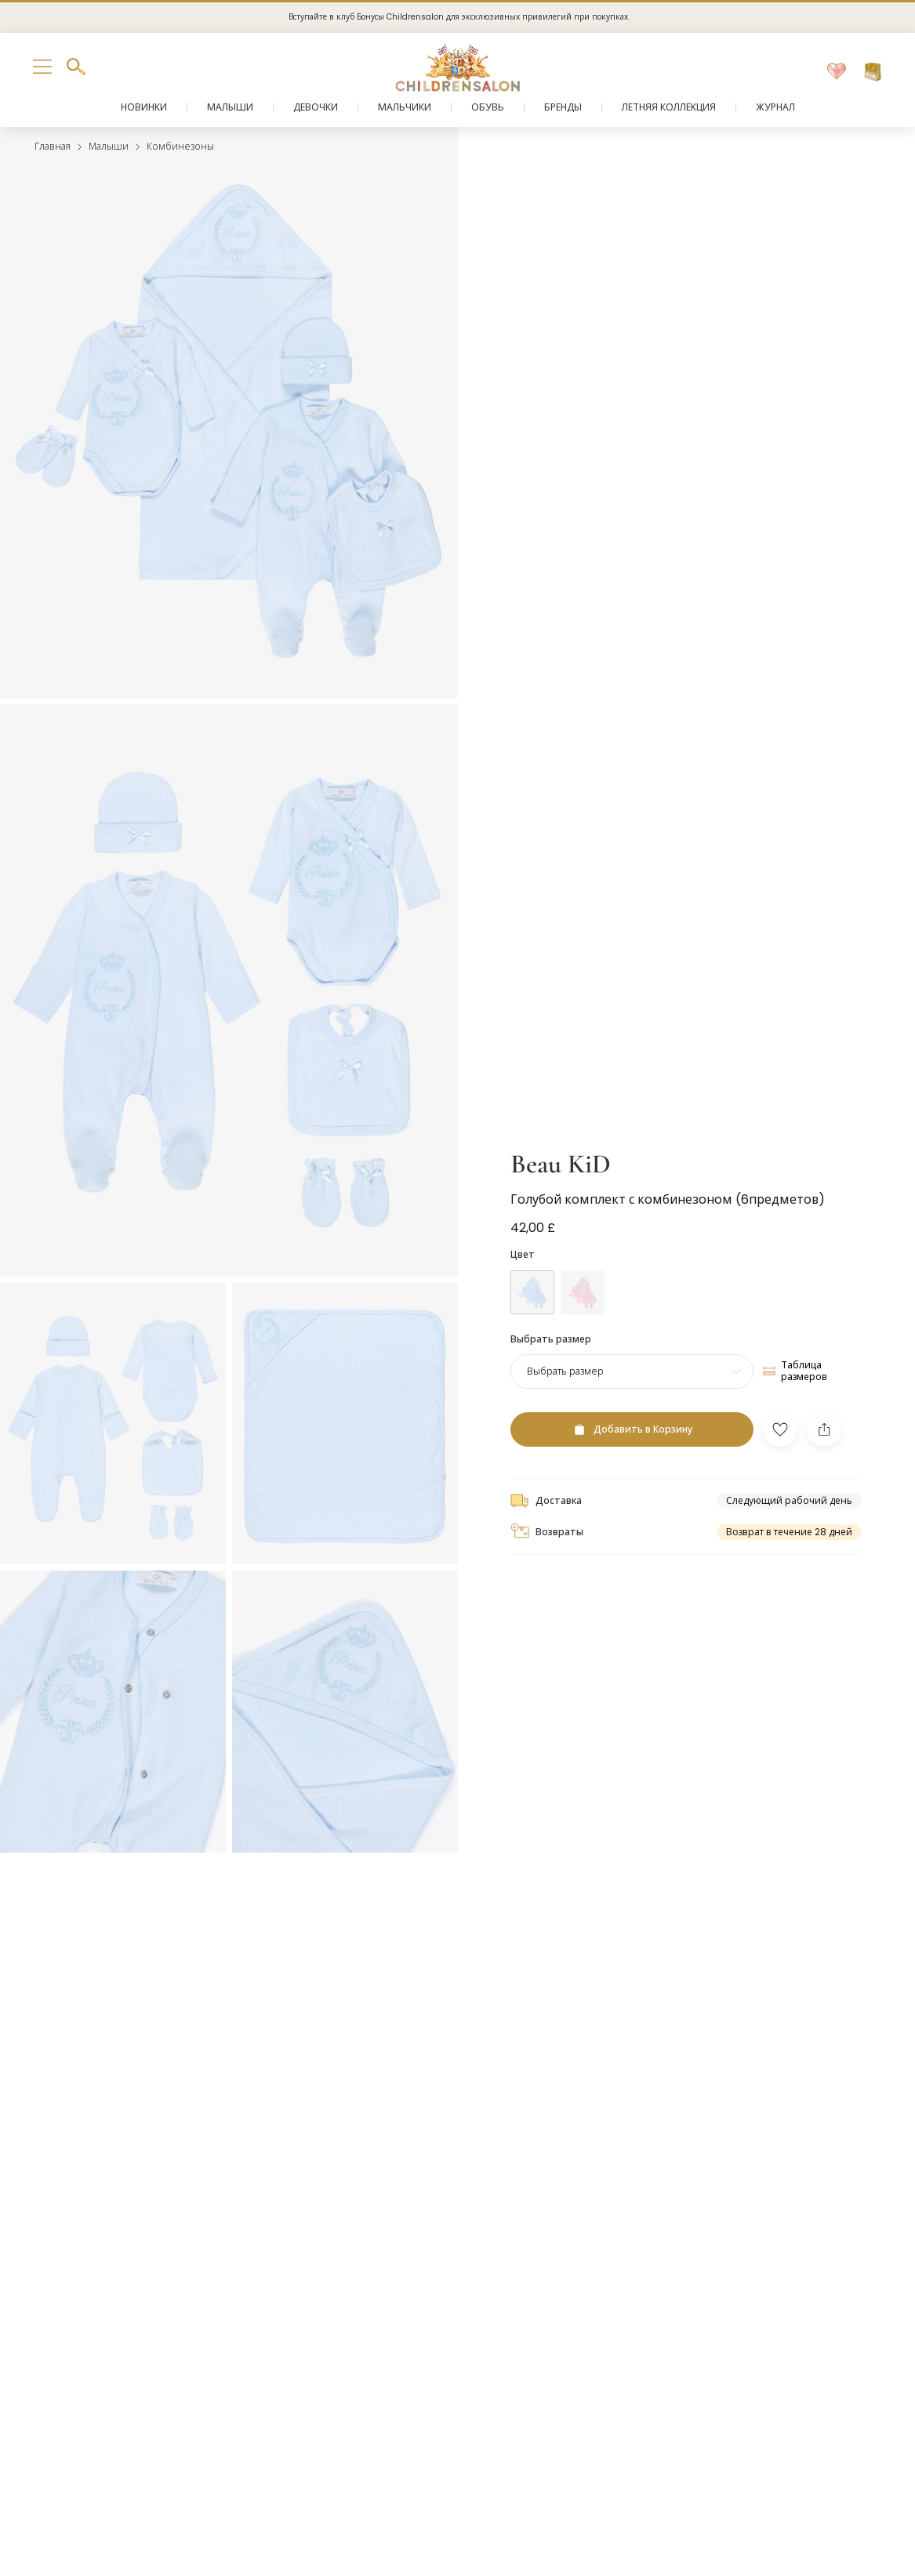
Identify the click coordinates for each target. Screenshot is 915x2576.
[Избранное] (836, 72)
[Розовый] (583, 1292)
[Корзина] (872, 72)
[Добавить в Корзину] (631, 1429)
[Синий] (532, 1292)
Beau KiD (560, 1164)
